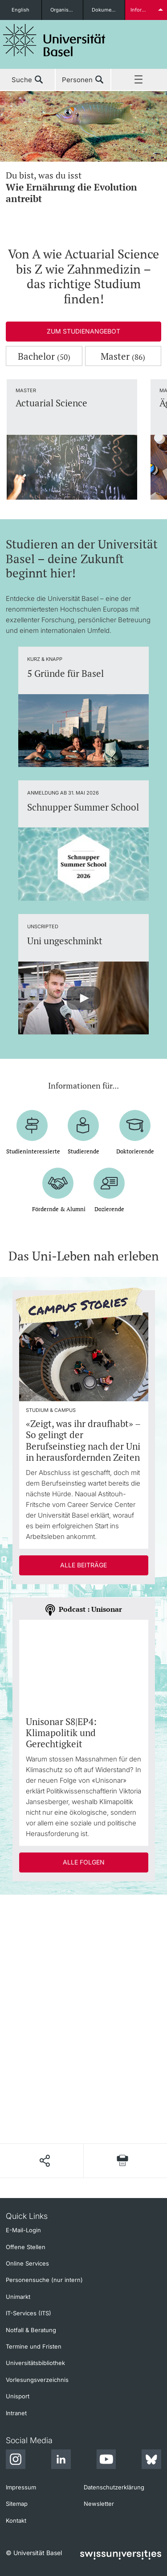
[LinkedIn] (61, 2460)
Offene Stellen (25, 2246)
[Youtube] (106, 2460)
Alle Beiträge (83, 1565)
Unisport (17, 2396)
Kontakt (16, 2520)
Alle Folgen (84, 1862)
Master (123, 356)
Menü (139, 80)
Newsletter (99, 2503)
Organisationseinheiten (66, 10)
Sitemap (17, 2503)
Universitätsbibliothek (35, 2362)
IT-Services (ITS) (28, 2313)
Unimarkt (18, 2296)
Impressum (21, 2487)
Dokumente (105, 10)
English (20, 10)
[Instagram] (15, 2460)
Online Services (27, 2263)
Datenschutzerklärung (114, 2487)
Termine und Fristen (33, 2346)
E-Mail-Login (23, 2230)
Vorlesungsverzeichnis (37, 2379)
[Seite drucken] (122, 2160)
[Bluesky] (151, 2460)
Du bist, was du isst (83, 187)
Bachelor (44, 356)
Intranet (16, 2413)
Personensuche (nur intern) (44, 2279)
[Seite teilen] (44, 2161)
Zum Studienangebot (83, 331)
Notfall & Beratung (31, 2330)
